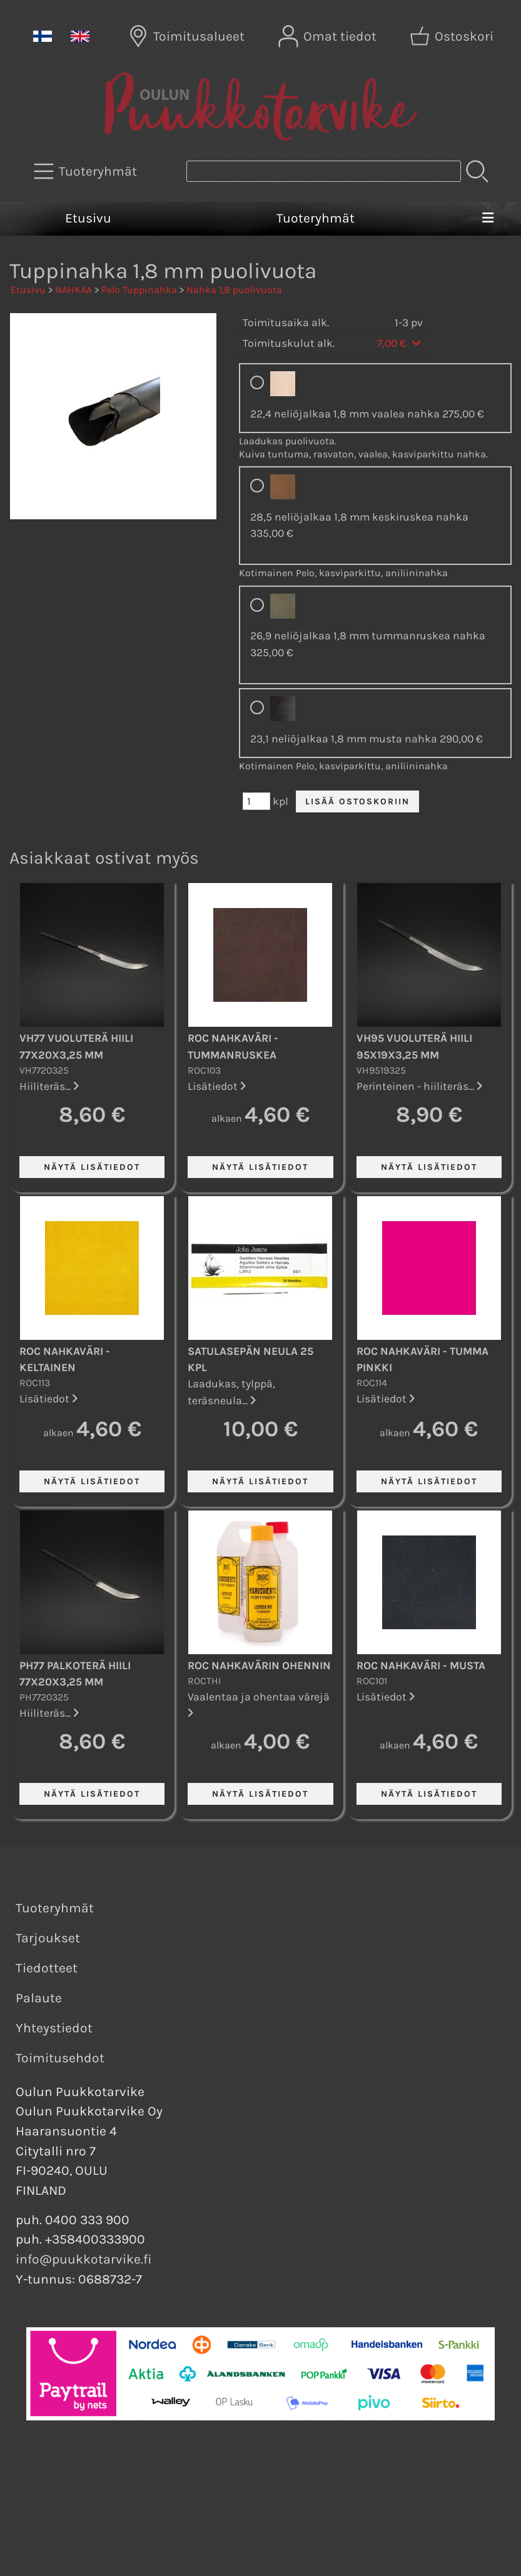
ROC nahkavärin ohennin (259, 1665)
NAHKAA (73, 290)
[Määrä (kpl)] (256, 801)
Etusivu (88, 218)
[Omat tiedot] (328, 36)
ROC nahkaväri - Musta (421, 1665)
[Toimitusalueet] (187, 36)
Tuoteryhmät (315, 218)
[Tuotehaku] (323, 171)
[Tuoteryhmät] (87, 171)
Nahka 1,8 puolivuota (234, 290)
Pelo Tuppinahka (139, 290)
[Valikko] (487, 219)
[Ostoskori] (452, 36)
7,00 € (400, 343)
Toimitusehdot (60, 2057)
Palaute (39, 1997)
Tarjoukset (48, 1937)
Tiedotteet (47, 1967)
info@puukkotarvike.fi (84, 2259)
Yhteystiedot (54, 2027)
